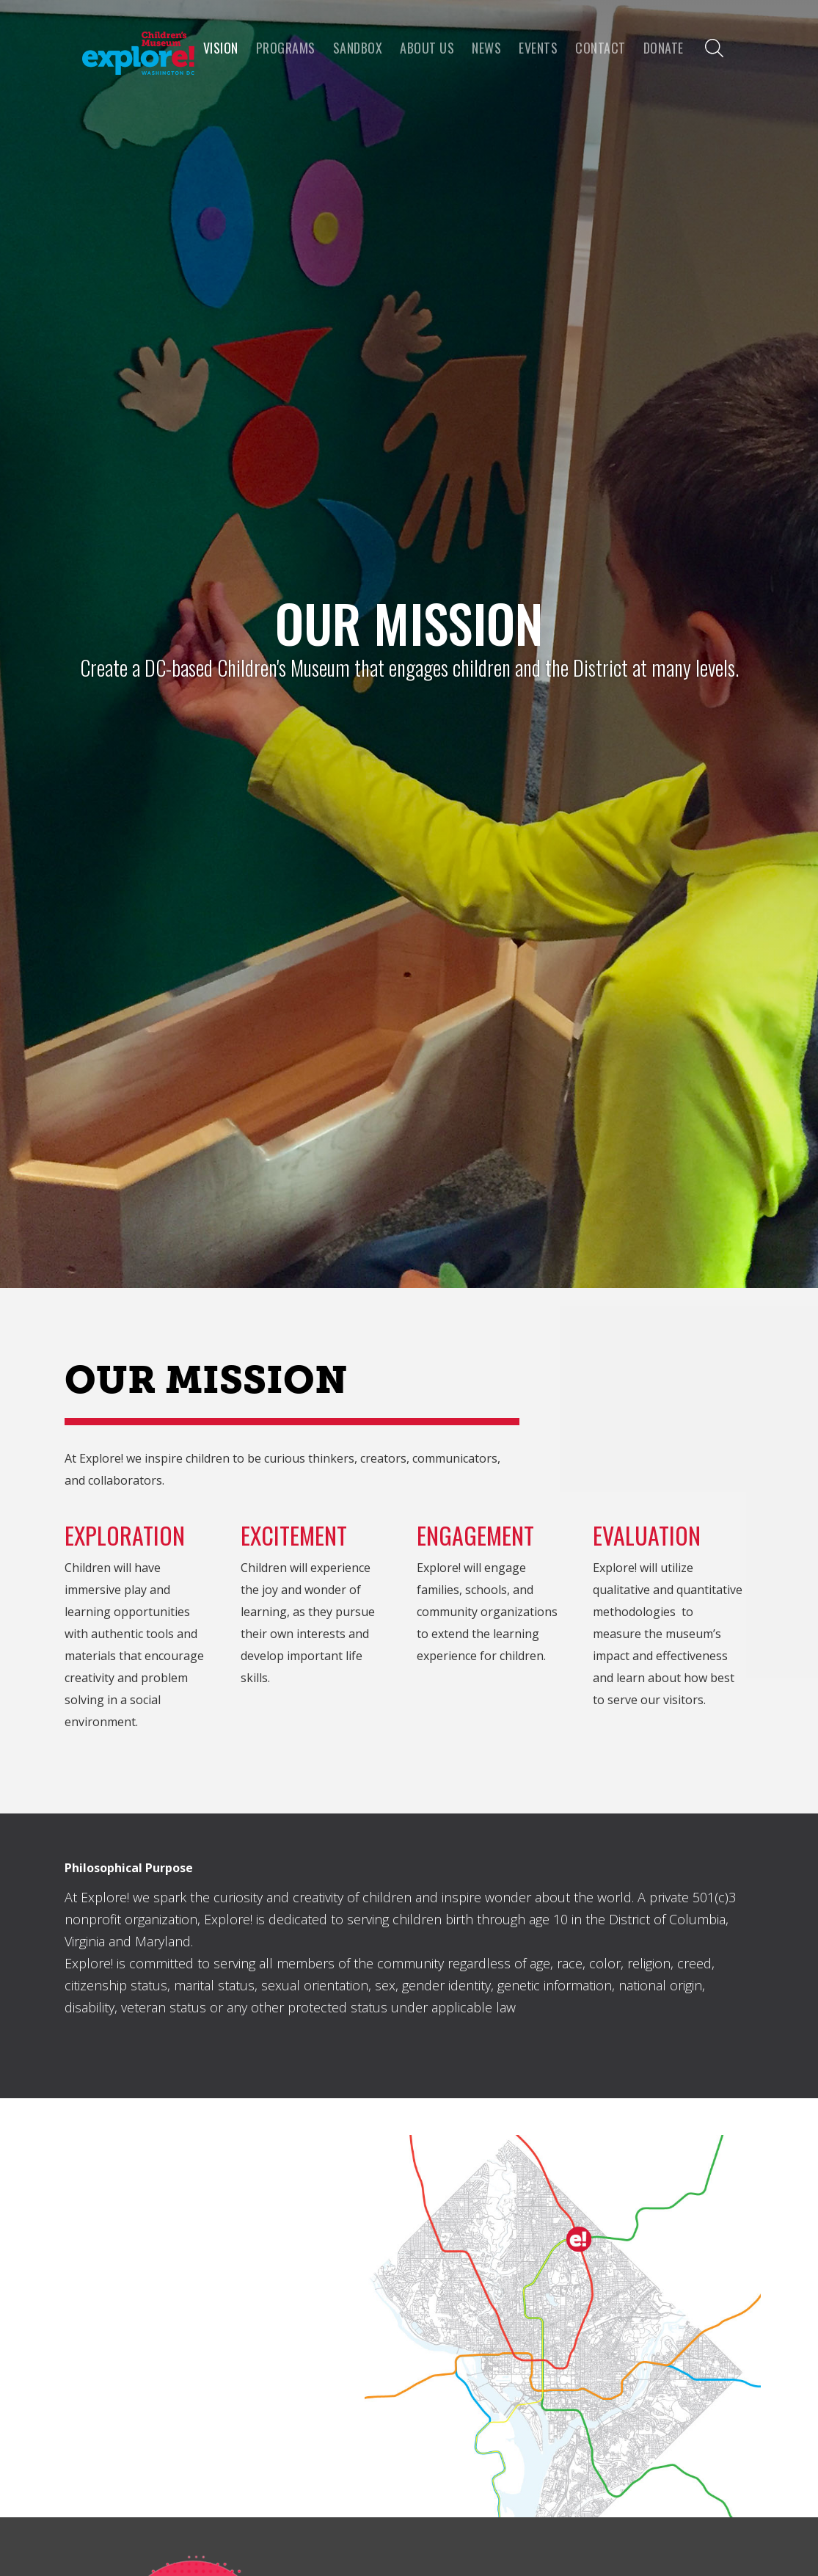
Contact (600, 47)
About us (427, 47)
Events (538, 47)
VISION (220, 47)
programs (285, 47)
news (486, 47)
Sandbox (358, 47)
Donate (663, 47)
